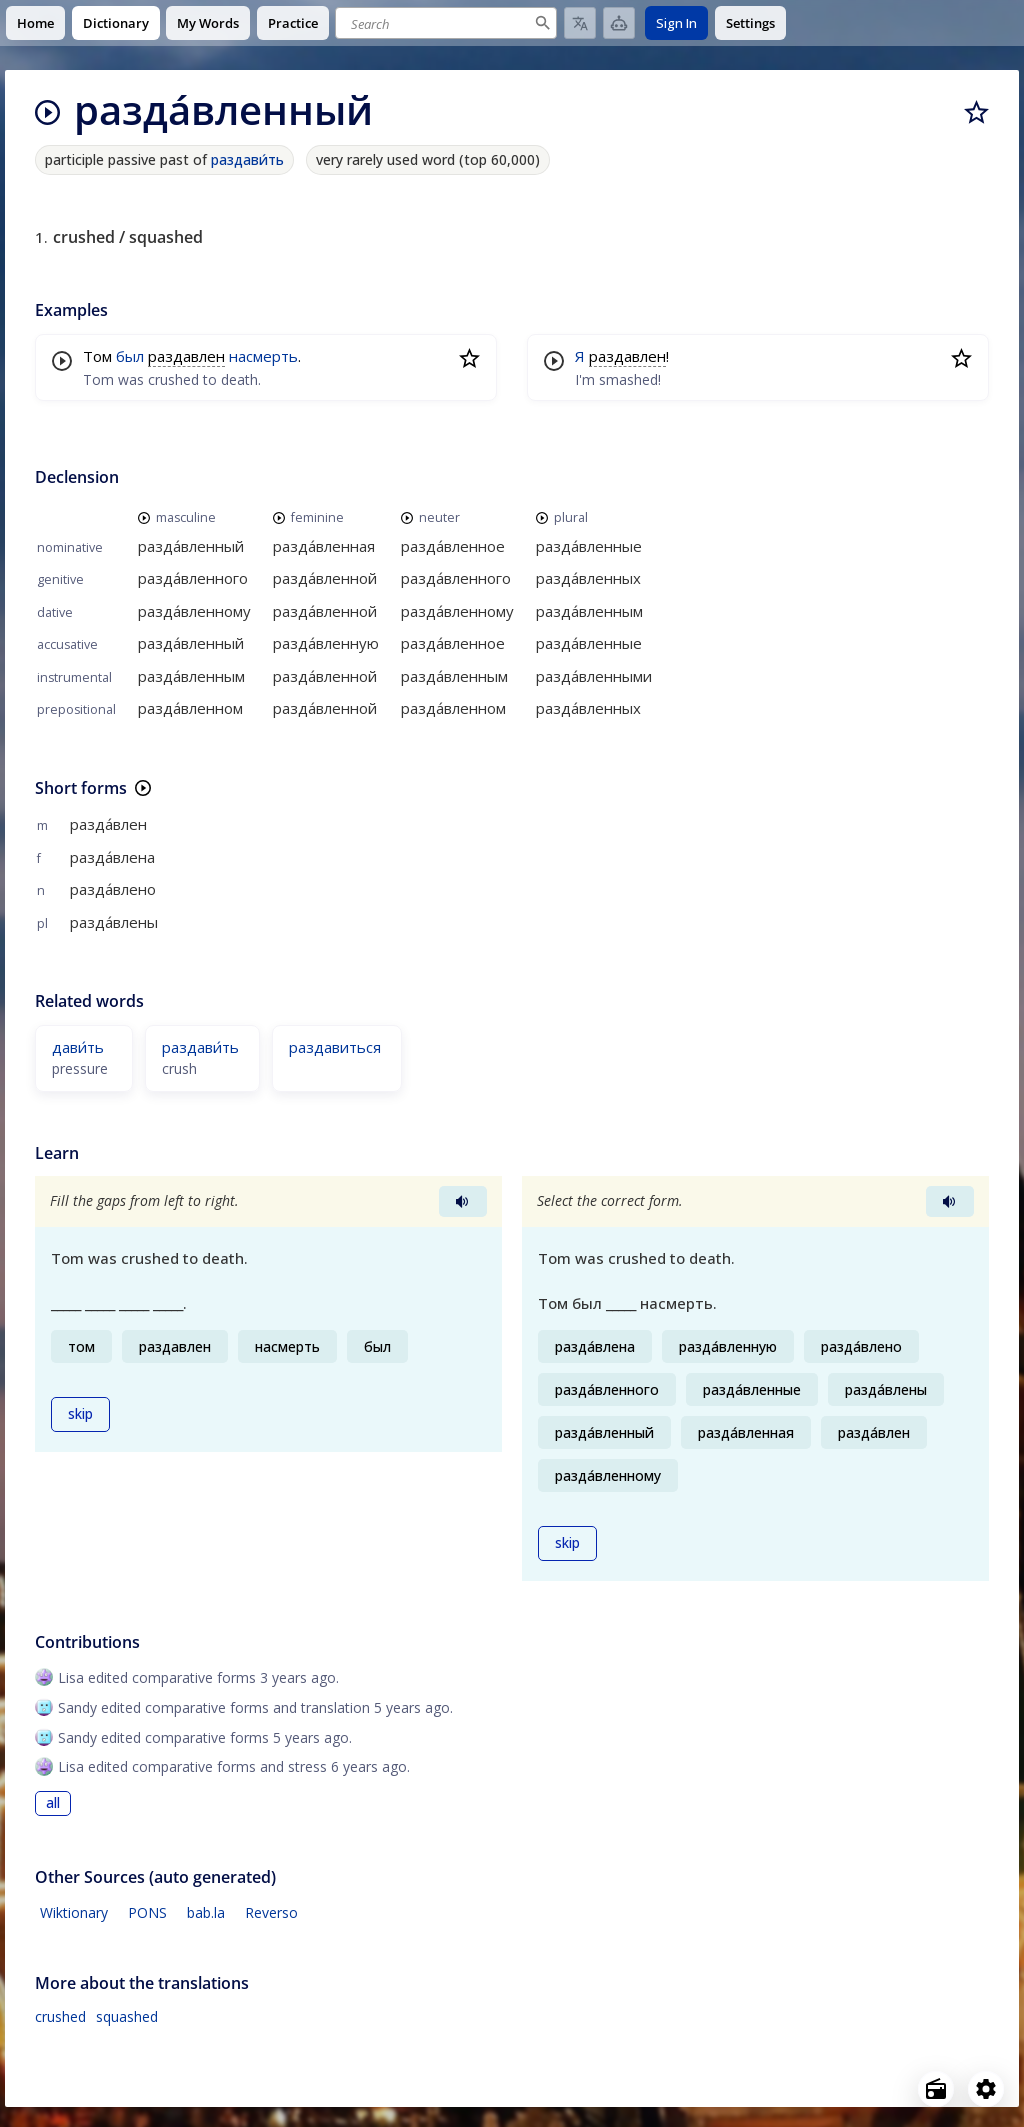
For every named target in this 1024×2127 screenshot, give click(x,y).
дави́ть (78, 1047)
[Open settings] (986, 2089)
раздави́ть (247, 159)
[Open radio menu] (936, 2089)
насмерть (263, 356)
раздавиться (335, 1047)
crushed (60, 2016)
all (53, 1803)
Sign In (676, 23)
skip (80, 1414)
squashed (127, 2016)
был (130, 356)
